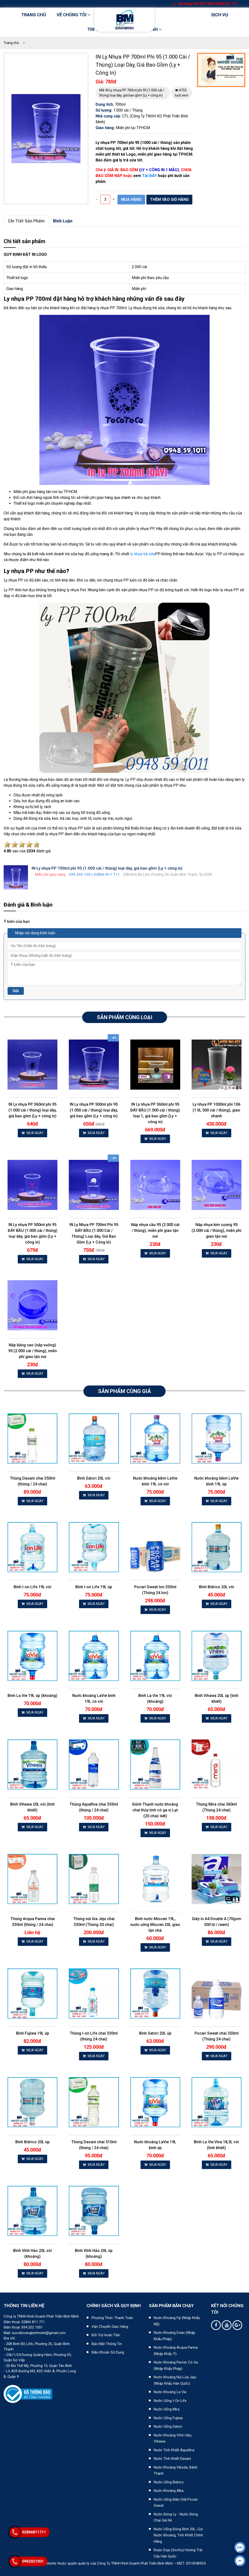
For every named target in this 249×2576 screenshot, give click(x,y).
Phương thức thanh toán (112, 2318)
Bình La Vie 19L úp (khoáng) (32, 1695)
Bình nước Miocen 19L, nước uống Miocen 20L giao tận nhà (155, 1924)
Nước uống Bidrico (169, 2482)
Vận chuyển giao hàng (109, 2326)
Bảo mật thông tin (106, 2344)
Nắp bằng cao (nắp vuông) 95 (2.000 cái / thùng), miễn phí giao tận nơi (32, 1351)
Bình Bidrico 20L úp (32, 2142)
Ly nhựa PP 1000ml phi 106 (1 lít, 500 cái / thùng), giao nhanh (216, 1110)
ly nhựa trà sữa (142, 554)
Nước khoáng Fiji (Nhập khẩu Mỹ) (177, 2321)
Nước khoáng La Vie (170, 2392)
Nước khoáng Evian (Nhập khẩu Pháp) (174, 2335)
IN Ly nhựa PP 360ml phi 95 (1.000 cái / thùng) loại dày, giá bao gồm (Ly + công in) (33, 1110)
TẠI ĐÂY (149, 175)
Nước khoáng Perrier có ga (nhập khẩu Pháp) (176, 2365)
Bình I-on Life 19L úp (93, 1587)
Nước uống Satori (168, 2426)
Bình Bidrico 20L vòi (216, 1587)
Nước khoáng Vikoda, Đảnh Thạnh (175, 2470)
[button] (76, 98)
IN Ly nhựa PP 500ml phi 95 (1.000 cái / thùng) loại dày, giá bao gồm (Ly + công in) (94, 1110)
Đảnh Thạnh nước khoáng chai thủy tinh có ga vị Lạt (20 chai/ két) (155, 1810)
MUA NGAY (32, 1133)
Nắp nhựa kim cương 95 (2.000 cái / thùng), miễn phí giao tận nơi (216, 1230)
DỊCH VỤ (219, 14)
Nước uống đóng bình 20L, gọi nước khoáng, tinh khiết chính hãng (178, 2535)
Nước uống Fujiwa (168, 2418)
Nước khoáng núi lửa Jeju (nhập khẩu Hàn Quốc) (175, 2380)
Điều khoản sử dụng (107, 2352)
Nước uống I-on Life (170, 2401)
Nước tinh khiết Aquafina (174, 2450)
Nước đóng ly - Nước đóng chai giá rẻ (176, 2517)
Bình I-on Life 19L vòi (32, 1587)
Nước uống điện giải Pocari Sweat (176, 2502)
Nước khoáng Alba (169, 2490)
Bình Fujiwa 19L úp (32, 2033)
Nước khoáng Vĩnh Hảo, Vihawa (173, 2438)
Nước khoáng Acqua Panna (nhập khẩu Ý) (176, 2350)
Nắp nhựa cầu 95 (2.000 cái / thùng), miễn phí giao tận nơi (155, 1230)
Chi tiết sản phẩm (26, 220)
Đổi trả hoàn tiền (105, 2335)
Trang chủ (33, 14)
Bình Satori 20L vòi (93, 1478)
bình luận (62, 220)
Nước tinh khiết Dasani (172, 2458)
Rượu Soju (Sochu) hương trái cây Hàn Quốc (178, 2553)
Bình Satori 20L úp (155, 2033)
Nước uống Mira (166, 2409)
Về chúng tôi (73, 14)
